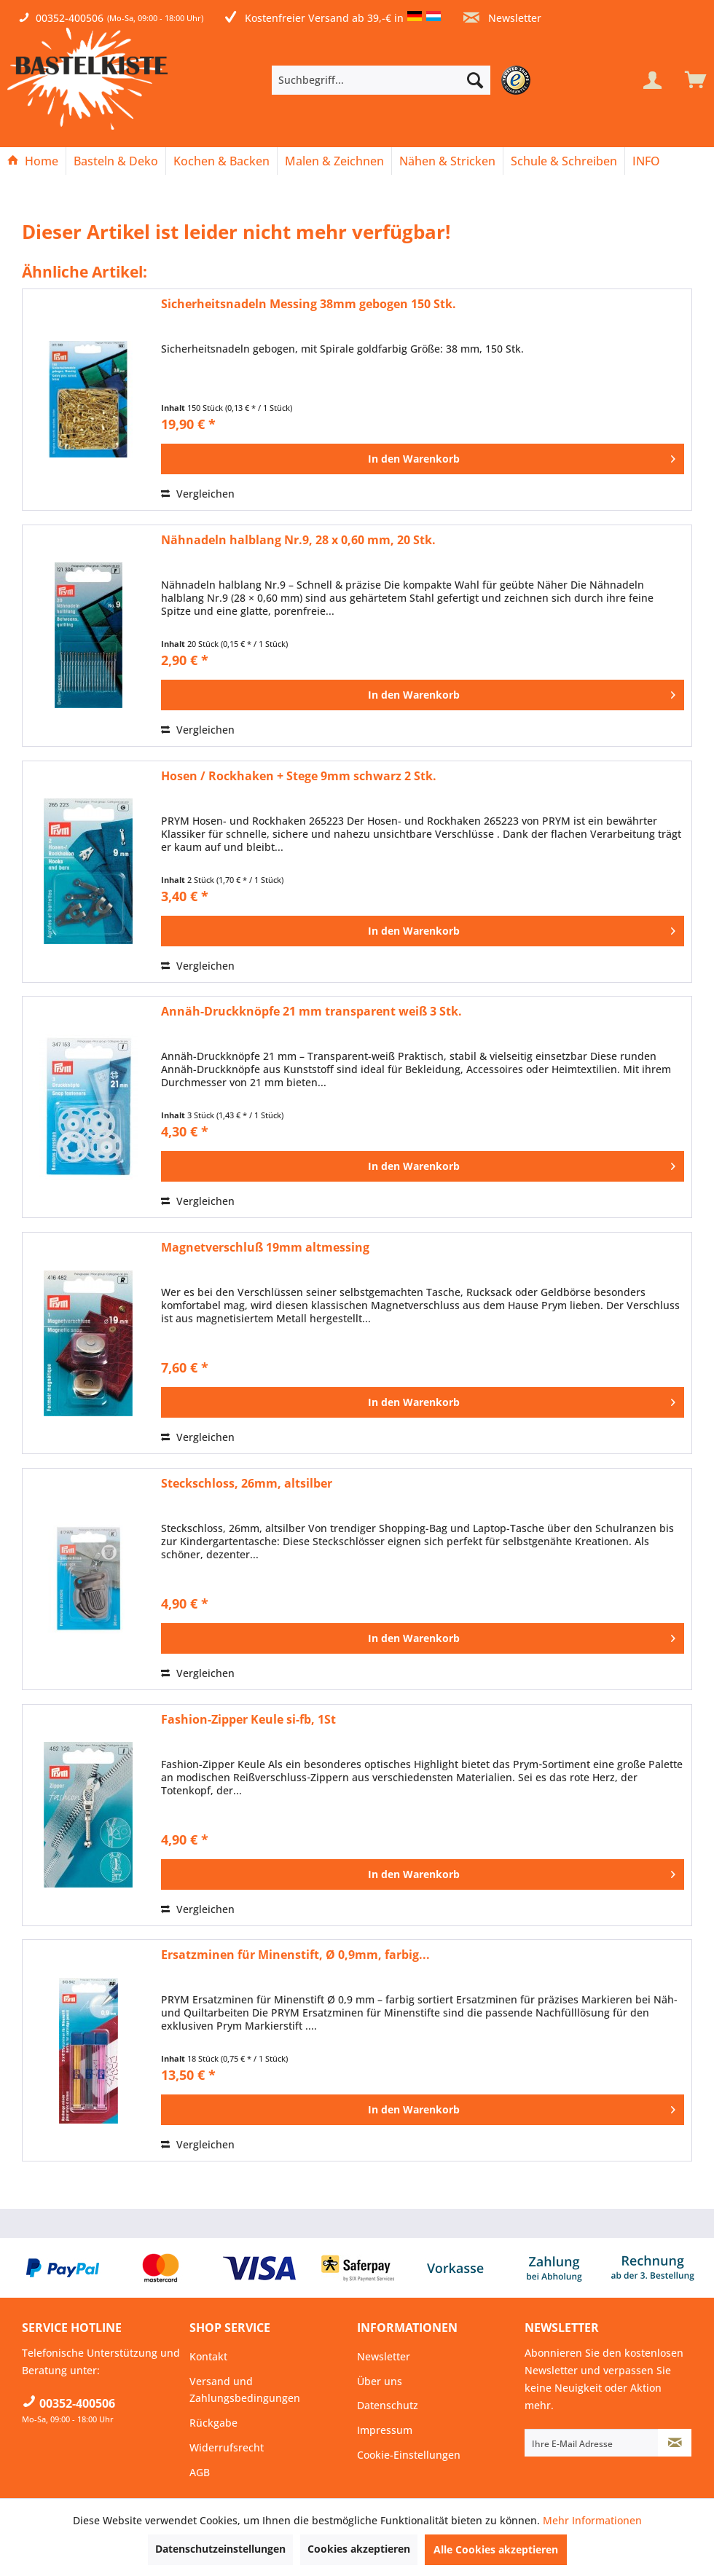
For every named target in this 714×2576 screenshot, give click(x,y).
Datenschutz (387, 2405)
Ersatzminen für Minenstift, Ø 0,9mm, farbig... (295, 1955)
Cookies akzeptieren (358, 2549)
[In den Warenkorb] (422, 459)
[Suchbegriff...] (381, 80)
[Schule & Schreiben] (563, 161)
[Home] (33, 161)
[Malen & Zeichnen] (334, 161)
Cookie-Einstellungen (408, 2455)
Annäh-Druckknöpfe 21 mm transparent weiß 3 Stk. (311, 1011)
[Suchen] (475, 80)
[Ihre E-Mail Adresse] (592, 2443)
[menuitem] (403, 80)
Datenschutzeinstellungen (220, 2549)
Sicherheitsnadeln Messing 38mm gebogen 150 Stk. (308, 304)
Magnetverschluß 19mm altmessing (265, 1247)
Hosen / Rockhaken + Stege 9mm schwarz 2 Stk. (298, 776)
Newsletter (502, 18)
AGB (199, 2472)
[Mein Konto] (652, 80)
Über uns (379, 2381)
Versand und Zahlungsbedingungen (244, 2390)
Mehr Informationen (592, 2520)
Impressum (384, 2430)
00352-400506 (69, 18)
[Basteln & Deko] (115, 161)
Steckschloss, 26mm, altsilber (246, 1483)
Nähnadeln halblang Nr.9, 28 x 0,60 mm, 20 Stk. (298, 540)
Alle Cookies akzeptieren (496, 2549)
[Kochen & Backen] (221, 161)
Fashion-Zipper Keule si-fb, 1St (248, 1719)
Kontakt (208, 2356)
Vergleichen (198, 493)
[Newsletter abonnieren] (674, 2443)
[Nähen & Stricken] (447, 161)
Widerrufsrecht (226, 2447)
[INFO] (646, 161)
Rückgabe (213, 2423)
